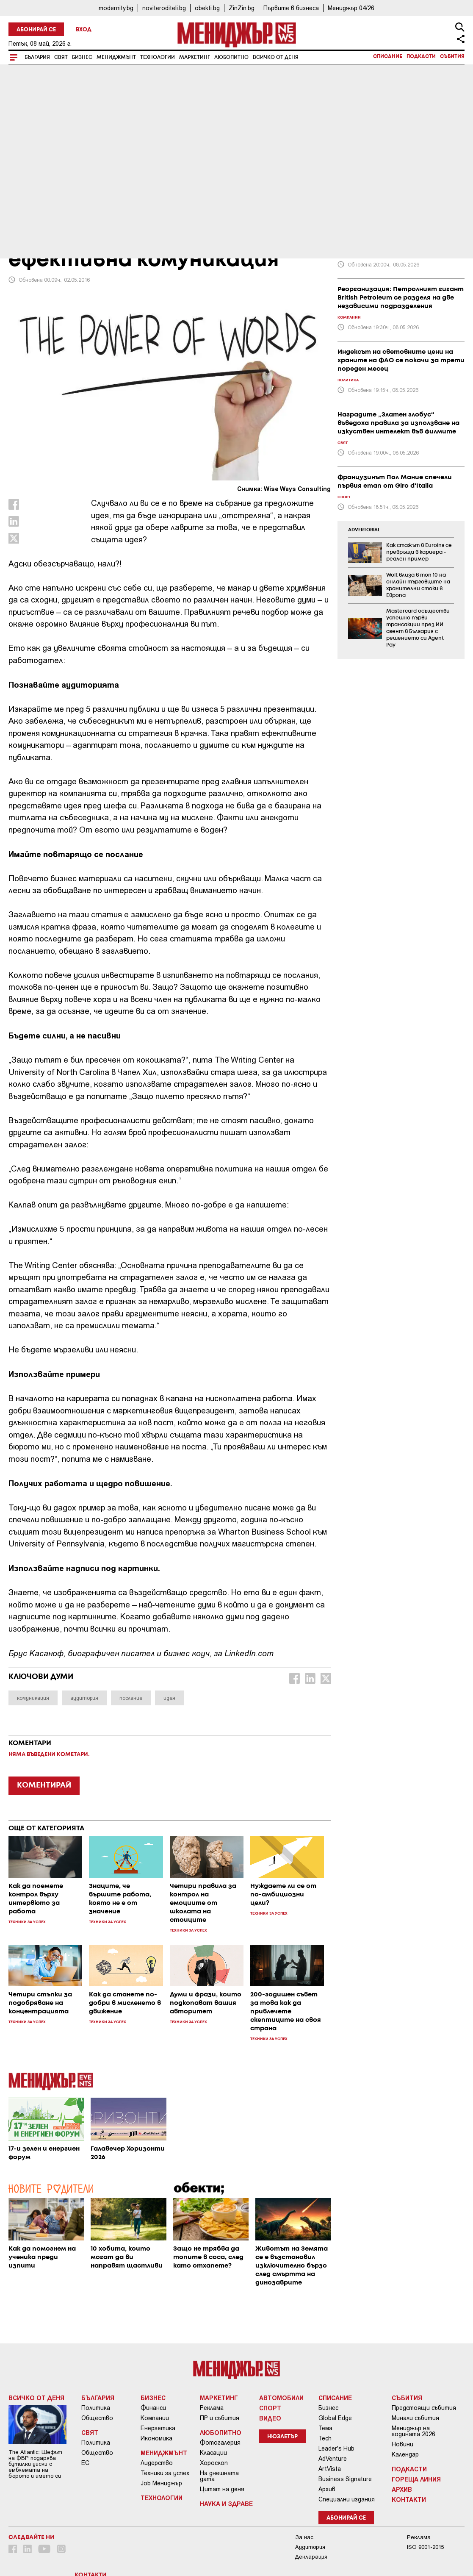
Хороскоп (214, 2463)
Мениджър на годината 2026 (413, 2431)
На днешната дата (219, 2476)
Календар (405, 2454)
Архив (326, 2489)
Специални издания (346, 2499)
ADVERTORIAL (364, 530)
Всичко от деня (276, 57)
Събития (452, 56)
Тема (325, 2428)
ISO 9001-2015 (425, 2547)
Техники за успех (165, 2473)
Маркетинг (194, 57)
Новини (402, 2444)
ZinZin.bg (241, 7)
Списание (387, 56)
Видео (270, 2418)
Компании (155, 2418)
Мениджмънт (116, 57)
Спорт (270, 2408)
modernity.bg (116, 7)
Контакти (409, 2499)
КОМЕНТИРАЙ (44, 1785)
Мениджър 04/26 (351, 7)
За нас (304, 2537)
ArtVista (329, 2469)
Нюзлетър (282, 2436)
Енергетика (158, 2428)
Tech (325, 2438)
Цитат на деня (222, 2489)
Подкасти (421, 56)
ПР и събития (219, 2418)
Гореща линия (416, 2479)
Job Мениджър (161, 2483)
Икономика (156, 2438)
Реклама (212, 2408)
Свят (61, 57)
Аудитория (310, 2547)
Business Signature (345, 2479)
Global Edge (335, 2418)
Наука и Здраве (226, 2504)
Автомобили (281, 2398)
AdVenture (332, 2459)
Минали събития (415, 2418)
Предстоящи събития (424, 2408)
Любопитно (231, 57)
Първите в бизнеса (291, 7)
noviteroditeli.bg (164, 7)
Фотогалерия (220, 2443)
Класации (213, 2453)
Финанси (153, 2408)
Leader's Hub (336, 2448)
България (37, 57)
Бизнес (82, 57)
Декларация (311, 2556)
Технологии (157, 57)
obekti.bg (207, 7)
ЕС (85, 2463)
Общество (97, 2418)
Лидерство (157, 2463)
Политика (95, 2408)
